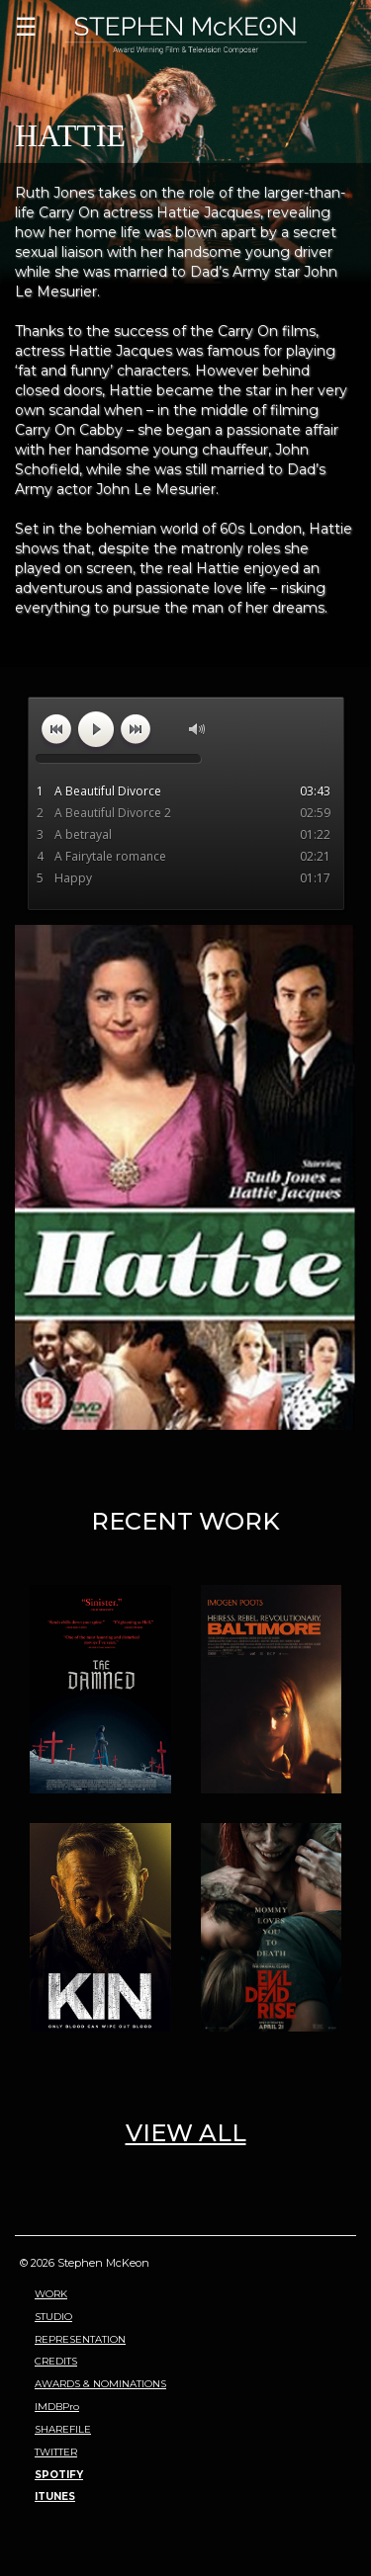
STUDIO (53, 2316)
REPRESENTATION (80, 2339)
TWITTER (56, 2452)
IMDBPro (57, 2406)
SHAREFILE (63, 2429)
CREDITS (56, 2361)
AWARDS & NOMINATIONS (100, 2383)
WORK (51, 2293)
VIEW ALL (186, 2133)
